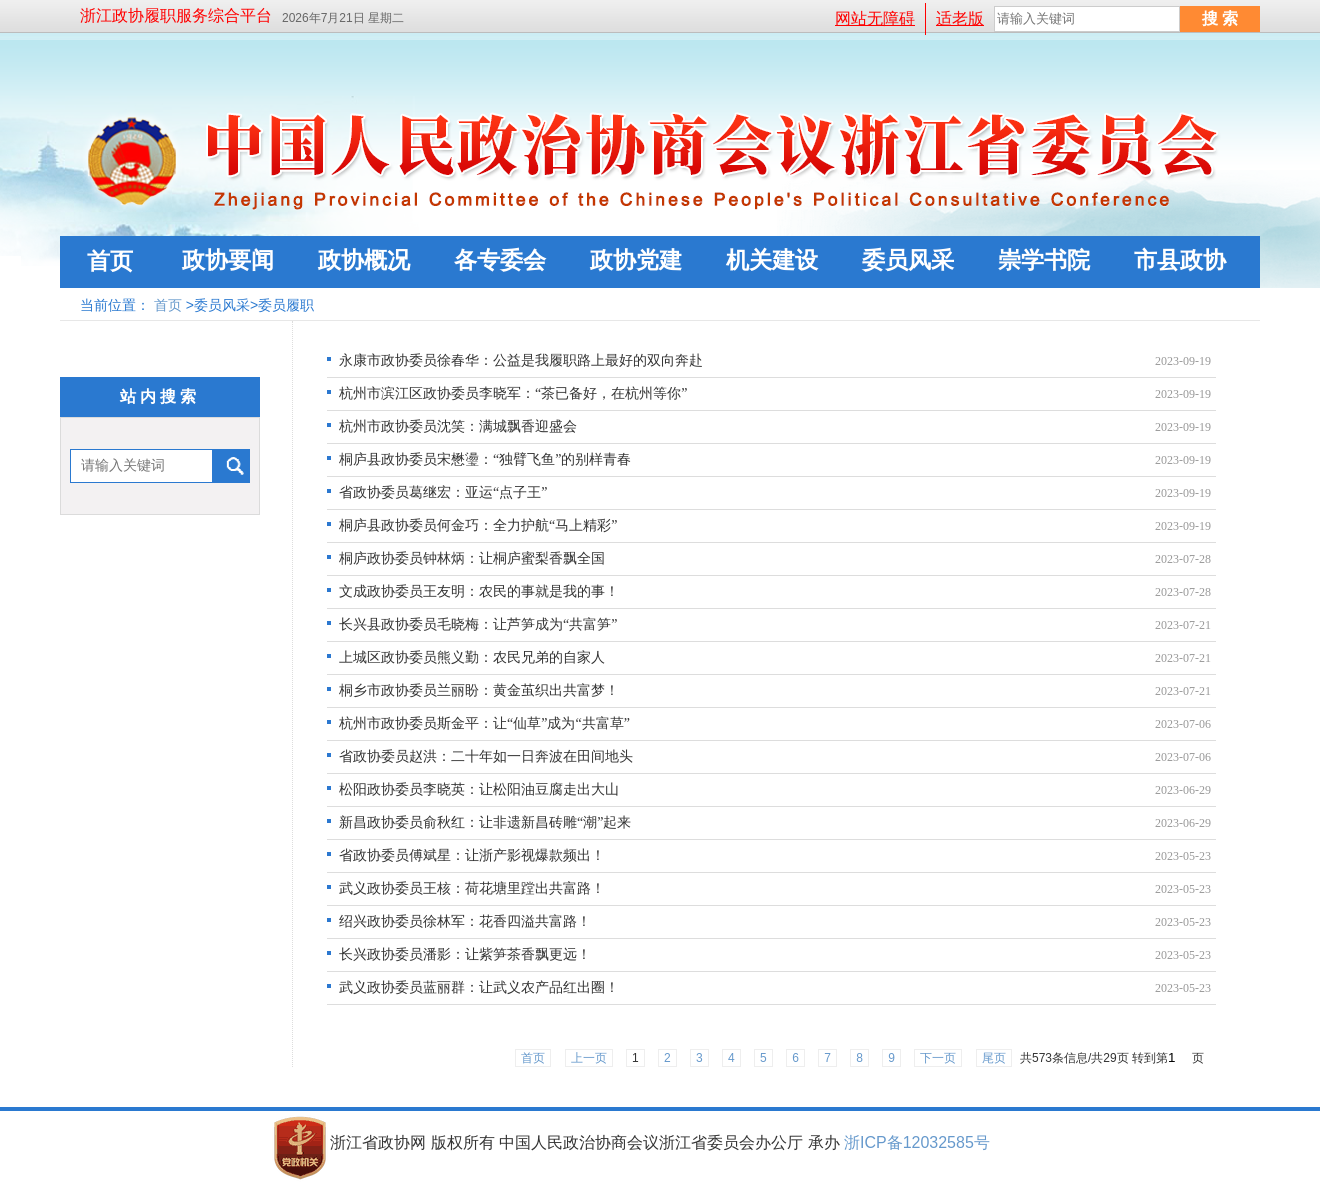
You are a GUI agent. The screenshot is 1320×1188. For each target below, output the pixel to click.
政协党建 (636, 260)
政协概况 (364, 260)
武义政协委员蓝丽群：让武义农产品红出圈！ (479, 987)
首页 (110, 261)
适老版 (960, 18)
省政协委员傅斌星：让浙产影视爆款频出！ (472, 855)
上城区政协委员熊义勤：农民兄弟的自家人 (472, 657)
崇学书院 (1044, 260)
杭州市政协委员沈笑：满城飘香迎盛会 (458, 426)
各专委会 (500, 260)
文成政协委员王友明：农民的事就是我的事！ (479, 591)
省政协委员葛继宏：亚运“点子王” (443, 492)
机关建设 (772, 260)
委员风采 (908, 260)
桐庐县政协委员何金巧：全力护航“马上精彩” (478, 525)
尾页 (994, 1058)
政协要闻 (228, 260)
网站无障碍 (875, 18)
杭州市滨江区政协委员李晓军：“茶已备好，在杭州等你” (513, 393)
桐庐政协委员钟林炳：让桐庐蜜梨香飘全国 (472, 558)
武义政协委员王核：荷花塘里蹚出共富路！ (472, 888)
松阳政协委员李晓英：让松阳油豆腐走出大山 (479, 789)
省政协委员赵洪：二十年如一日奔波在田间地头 (486, 756)
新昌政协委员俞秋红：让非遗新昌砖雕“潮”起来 (485, 822)
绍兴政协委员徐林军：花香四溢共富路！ (465, 921)
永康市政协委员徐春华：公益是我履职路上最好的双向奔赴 (521, 360)
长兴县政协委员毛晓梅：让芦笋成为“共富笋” (478, 624)
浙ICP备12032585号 (917, 1142)
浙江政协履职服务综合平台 (176, 15)
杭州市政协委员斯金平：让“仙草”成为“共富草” (484, 723)
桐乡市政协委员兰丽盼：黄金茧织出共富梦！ (479, 690)
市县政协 (1180, 260)
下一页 (938, 1058)
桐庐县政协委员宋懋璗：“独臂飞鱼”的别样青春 (485, 459)
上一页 (589, 1058)
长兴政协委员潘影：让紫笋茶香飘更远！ (465, 954)
